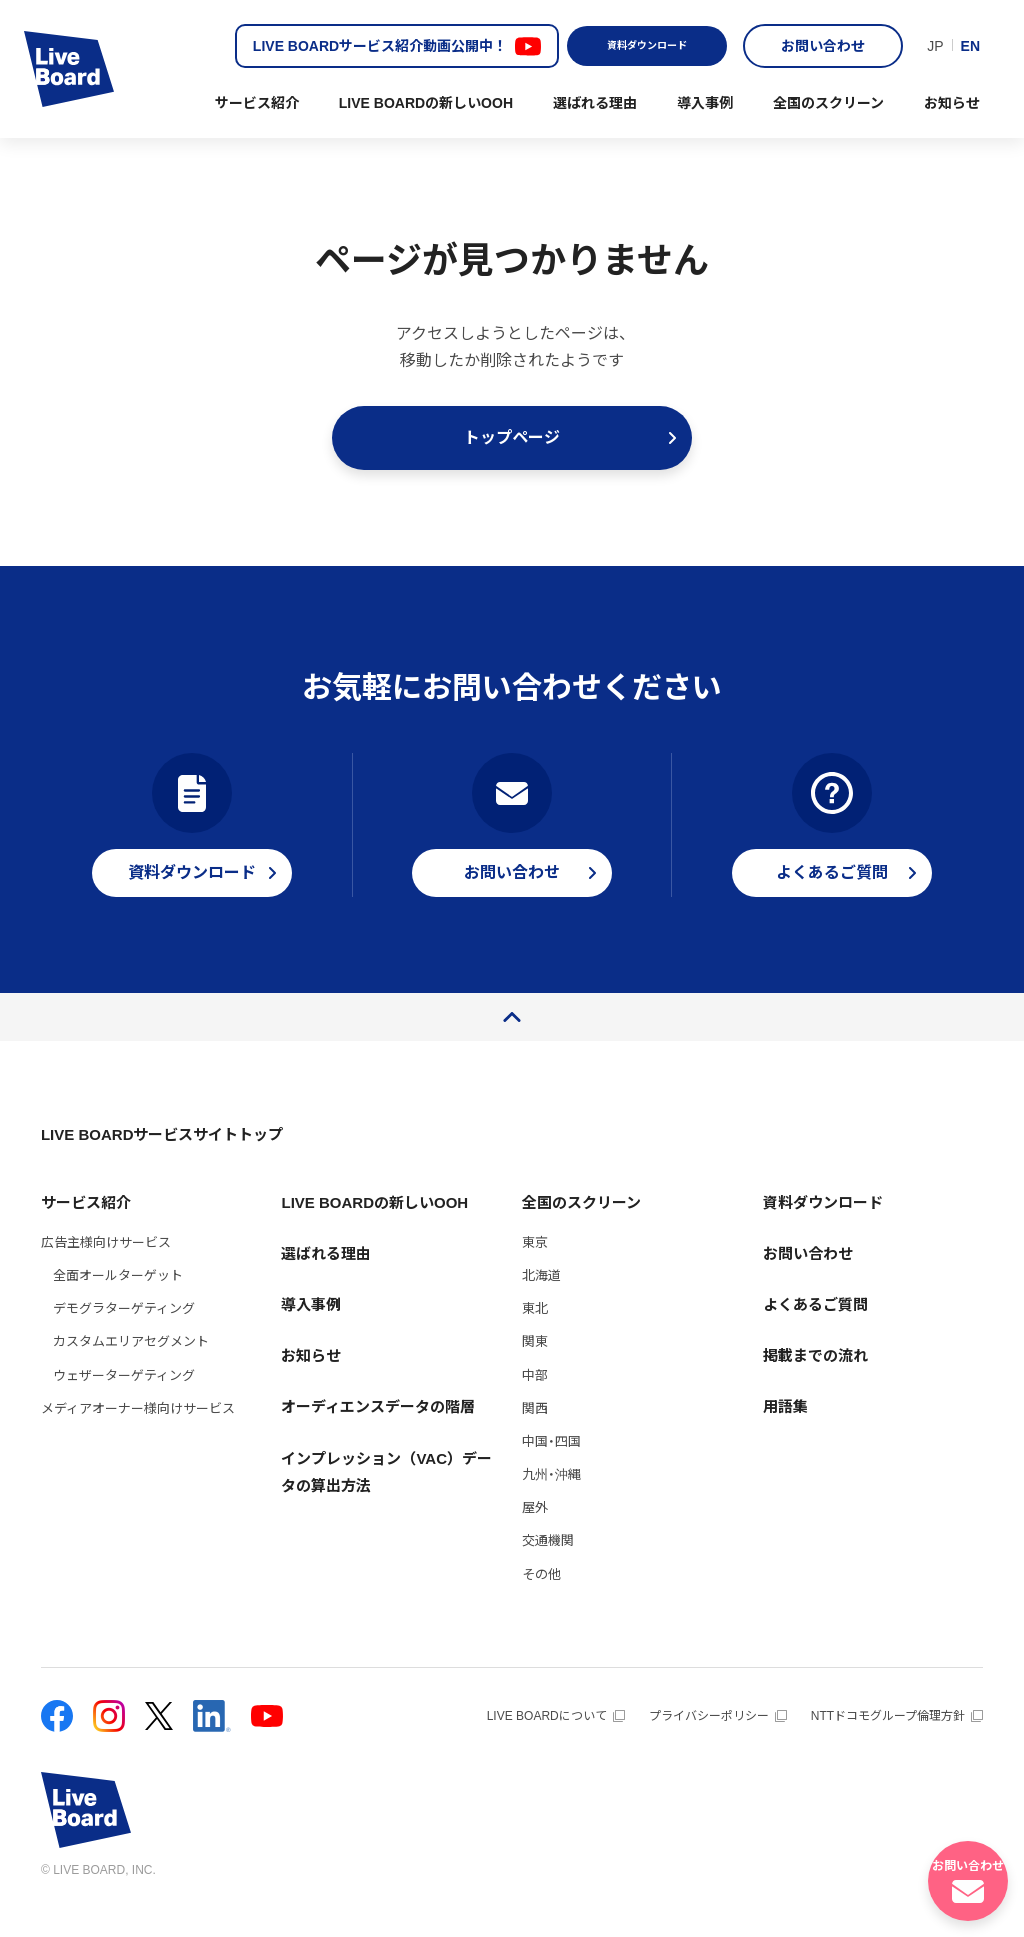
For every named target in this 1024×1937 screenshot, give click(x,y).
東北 (535, 1340)
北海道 (541, 1307)
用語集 (785, 1438)
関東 (535, 1373)
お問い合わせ (823, 46)
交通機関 (548, 1572)
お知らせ (952, 103)
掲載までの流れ (815, 1387)
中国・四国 (551, 1473)
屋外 (535, 1539)
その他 (541, 1606)
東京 (535, 1274)
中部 (535, 1407)
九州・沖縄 (551, 1506)
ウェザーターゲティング (124, 1407)
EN (970, 46)
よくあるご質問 (815, 1336)
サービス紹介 (257, 103)
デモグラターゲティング (124, 1340)
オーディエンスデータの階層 (378, 1438)
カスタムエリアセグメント (131, 1373)
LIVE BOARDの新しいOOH (426, 103)
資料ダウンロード (647, 46)
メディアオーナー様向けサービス (138, 1440)
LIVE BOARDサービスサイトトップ (162, 1166)
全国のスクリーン (828, 103)
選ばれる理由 (595, 103)
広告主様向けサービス (106, 1274)
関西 (535, 1440)
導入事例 (705, 103)
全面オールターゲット (118, 1307)
